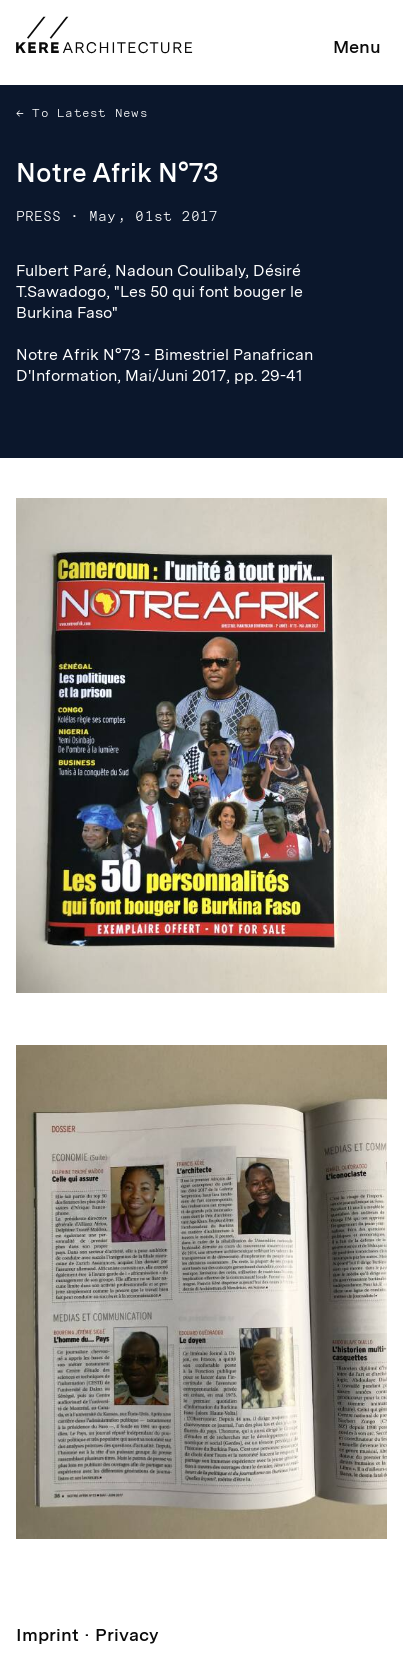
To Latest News (86, 113)
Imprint (47, 1634)
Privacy (127, 1634)
